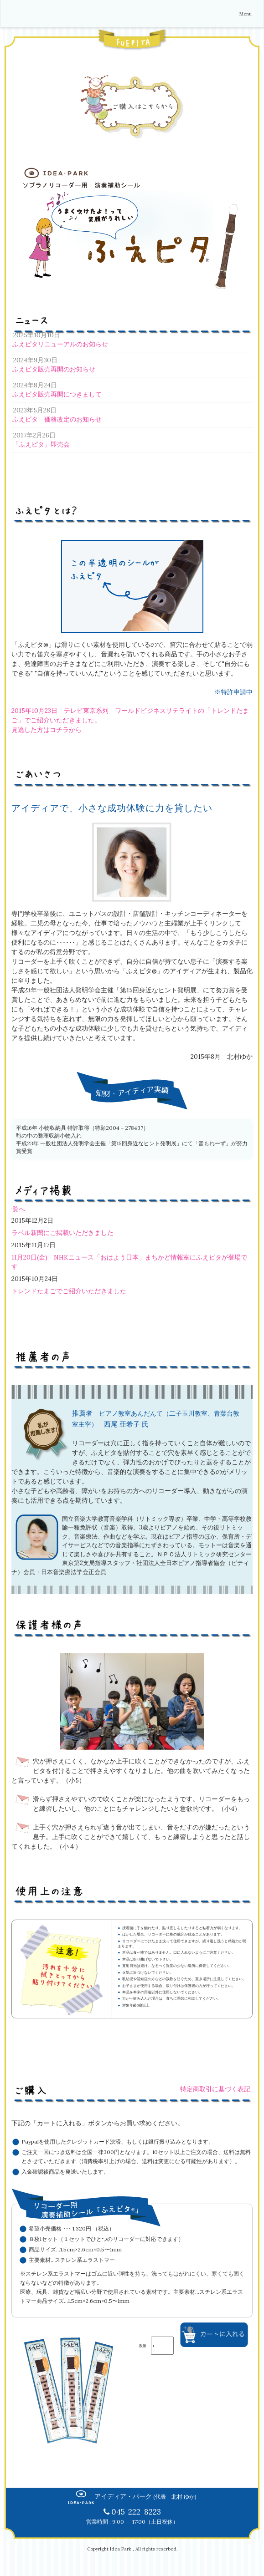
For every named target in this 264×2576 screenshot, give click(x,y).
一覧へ (15, 1209)
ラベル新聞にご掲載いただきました (62, 1233)
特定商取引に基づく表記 (215, 2089)
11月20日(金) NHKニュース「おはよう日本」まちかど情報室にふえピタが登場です (129, 1261)
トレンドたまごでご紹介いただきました (68, 1291)
